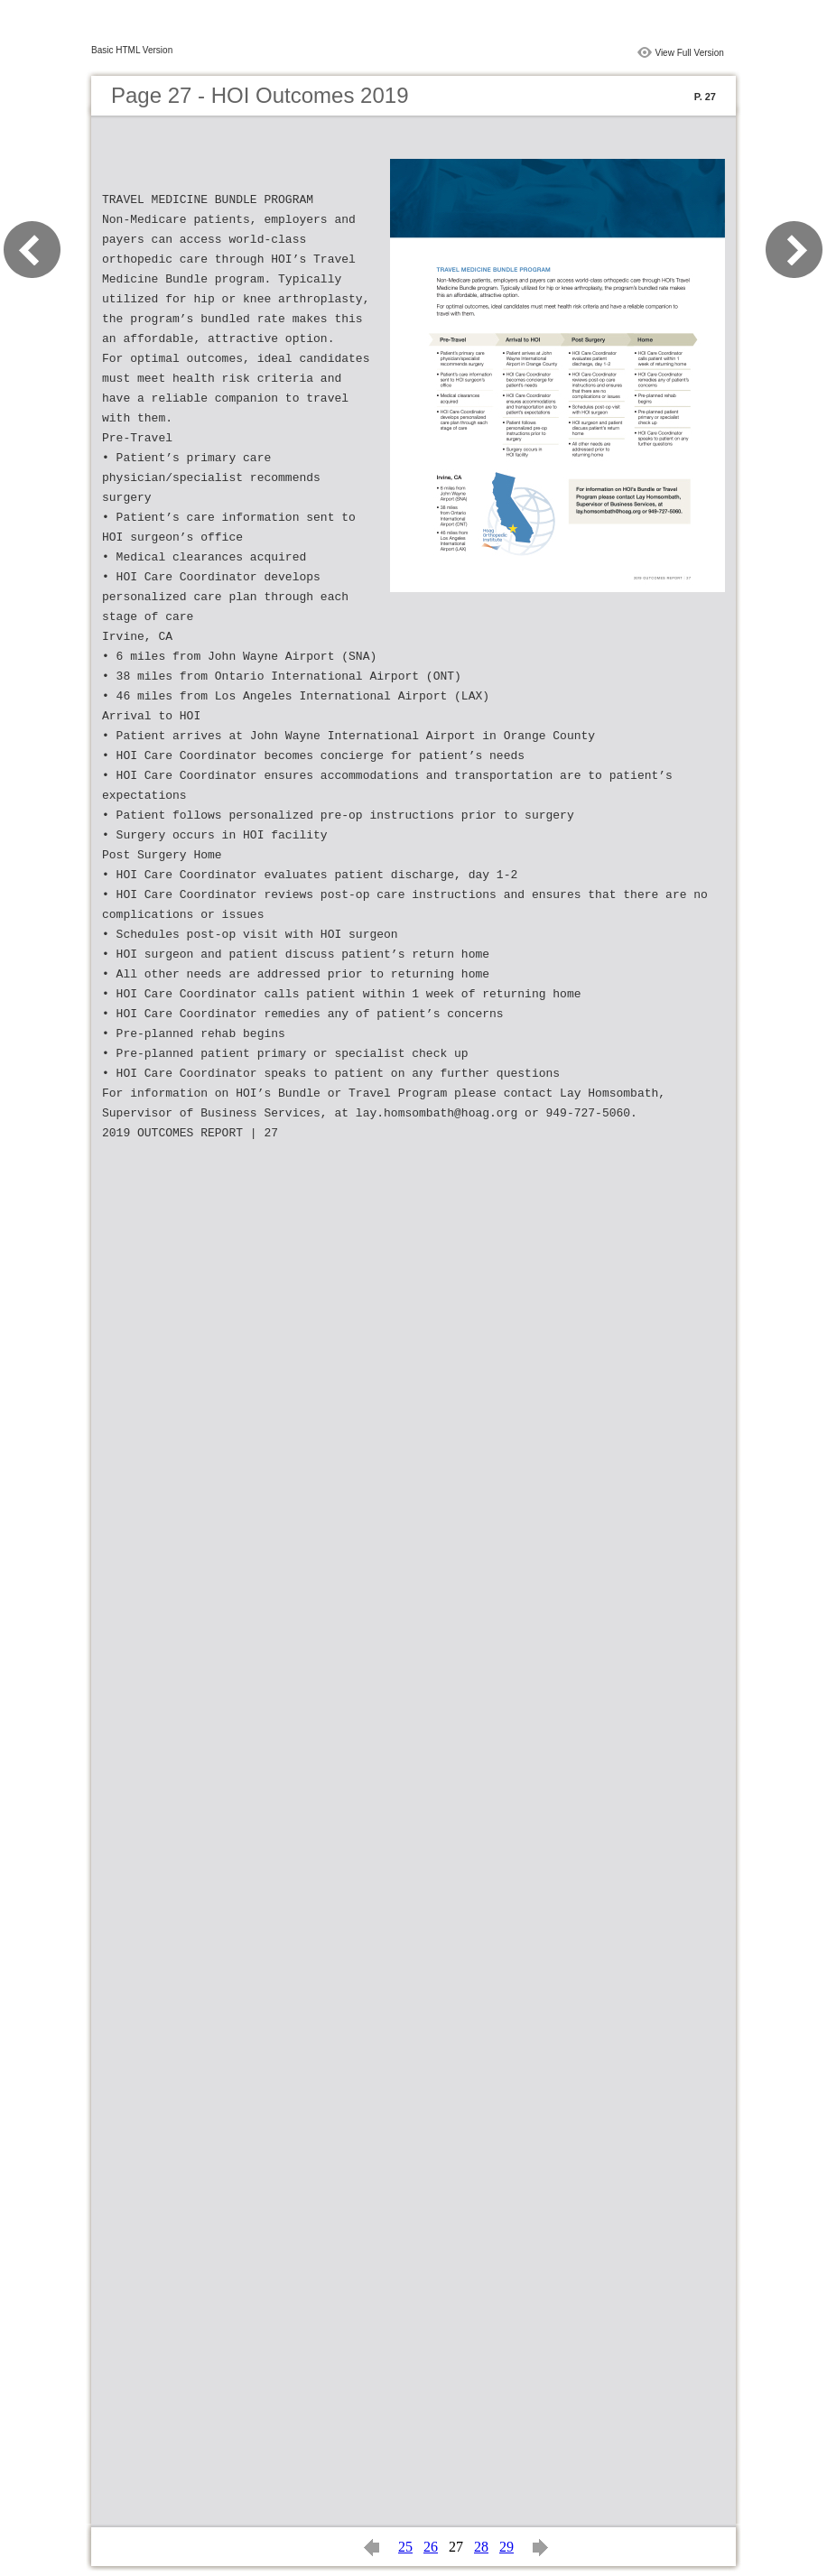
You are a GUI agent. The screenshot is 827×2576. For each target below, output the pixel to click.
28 (481, 2546)
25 (405, 2546)
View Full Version (689, 53)
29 (506, 2546)
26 (430, 2546)
